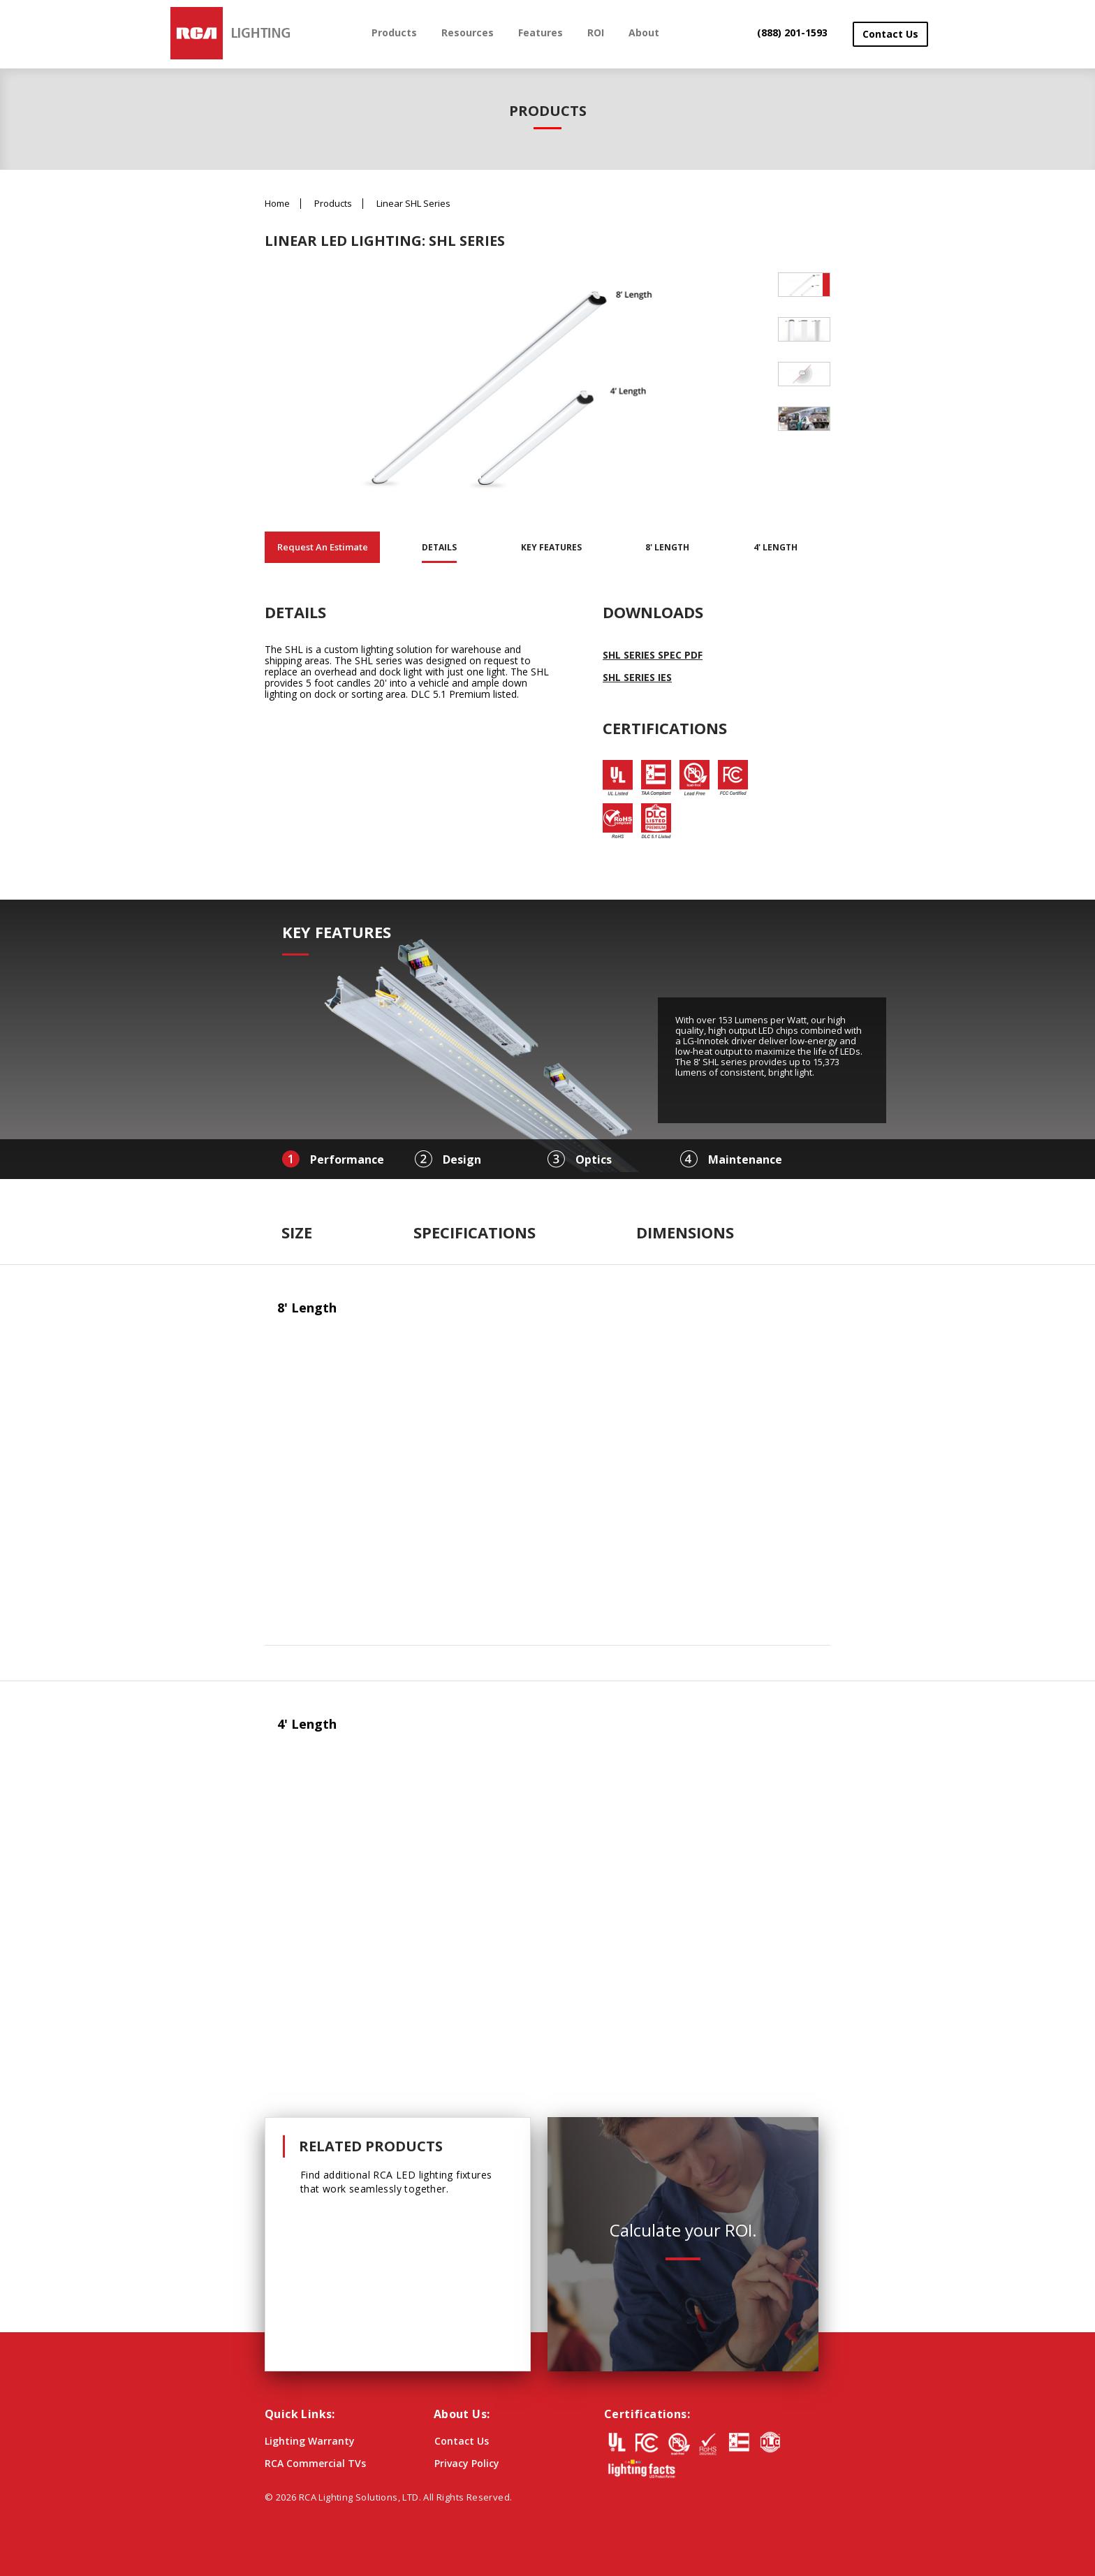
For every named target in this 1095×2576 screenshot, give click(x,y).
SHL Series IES (637, 677)
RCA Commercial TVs (315, 2463)
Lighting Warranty (310, 2440)
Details (439, 547)
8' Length (667, 547)
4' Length (776, 547)
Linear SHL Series (413, 203)
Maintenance (745, 1159)
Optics (593, 1159)
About (644, 32)
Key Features (551, 547)
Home (277, 203)
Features (540, 32)
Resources (467, 32)
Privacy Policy (466, 2463)
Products (394, 32)
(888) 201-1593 (792, 32)
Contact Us (890, 34)
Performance (347, 1159)
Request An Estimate (322, 547)
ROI (595, 32)
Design (462, 1159)
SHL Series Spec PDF (653, 654)
